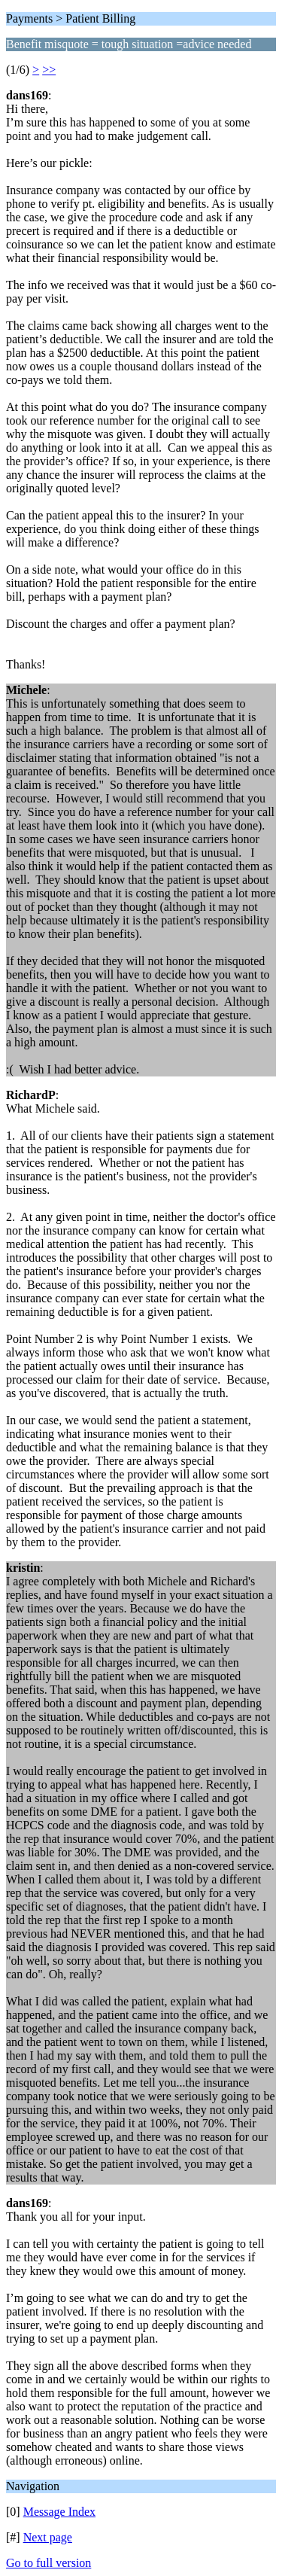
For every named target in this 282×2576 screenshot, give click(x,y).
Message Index (59, 2511)
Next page (47, 2537)
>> (49, 69)
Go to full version (48, 2562)
